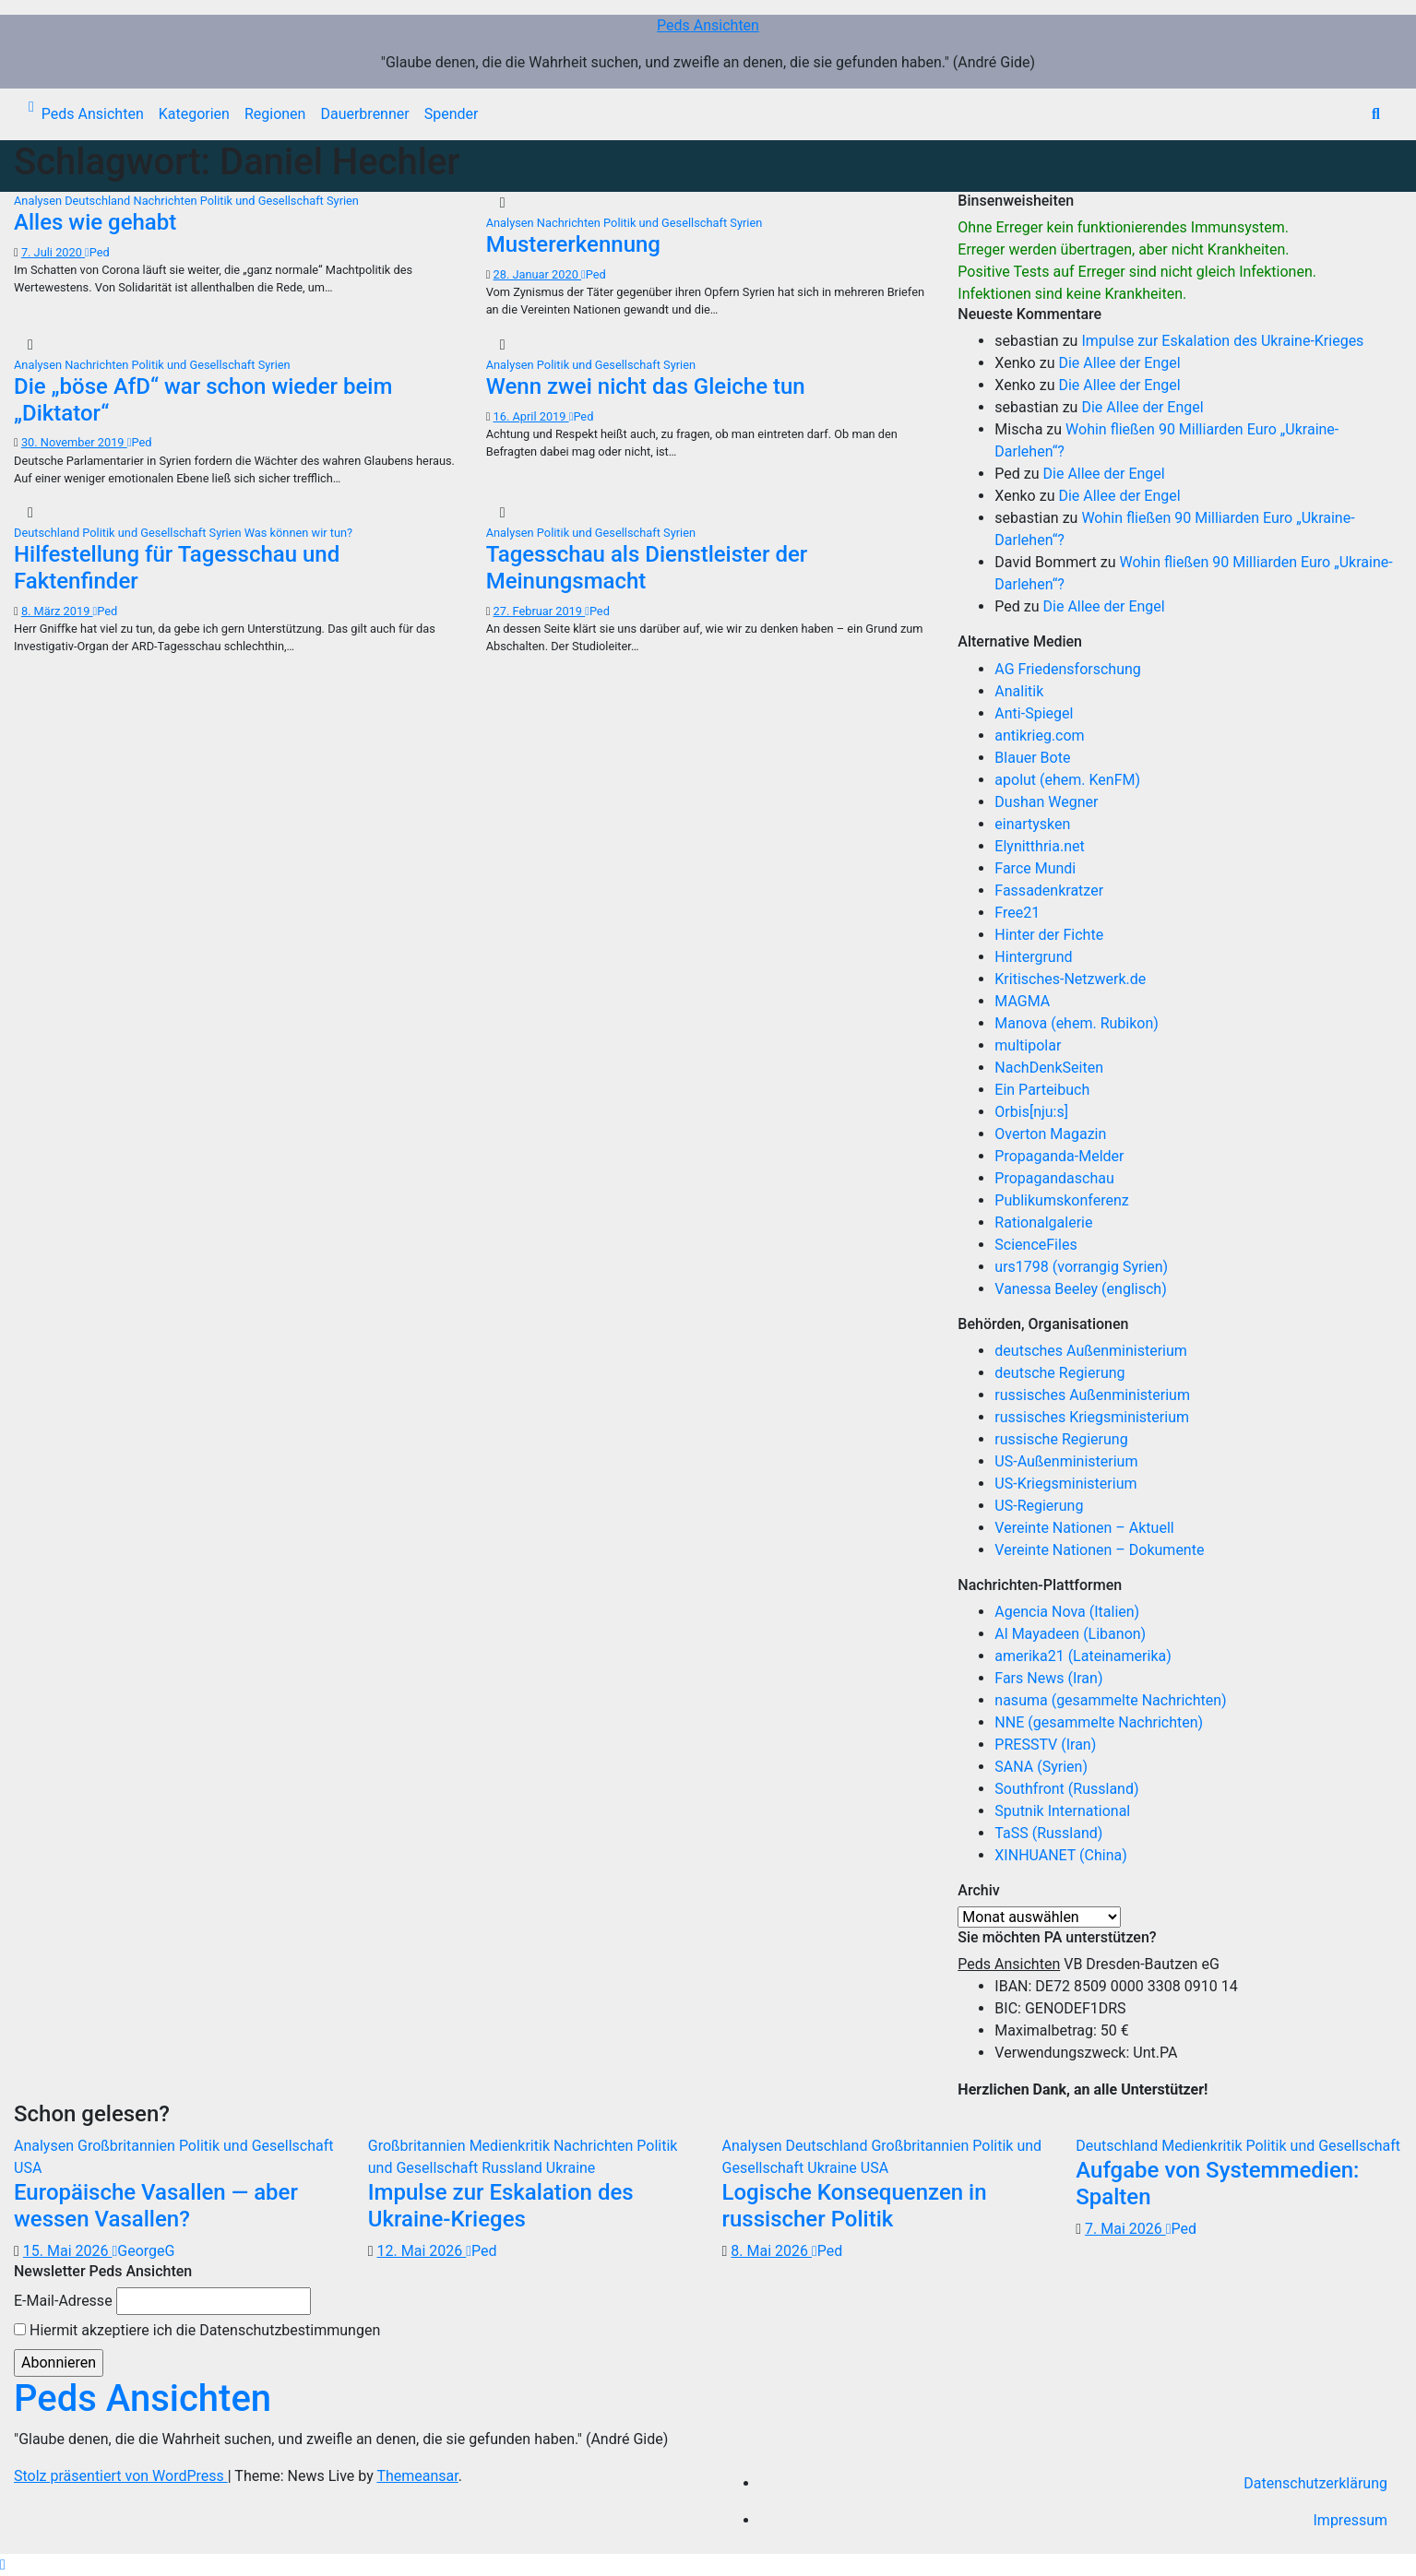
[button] (1376, 114)
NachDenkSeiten (1048, 1067)
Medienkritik (511, 2146)
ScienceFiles (1035, 1244)
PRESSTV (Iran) (1045, 1744)
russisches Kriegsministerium (1091, 1417)
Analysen (39, 201)
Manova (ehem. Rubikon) (1076, 1023)
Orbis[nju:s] (1031, 1112)
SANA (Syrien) (1041, 1766)
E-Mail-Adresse (63, 2300)
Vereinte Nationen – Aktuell (1083, 1528)
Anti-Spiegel (1033, 713)
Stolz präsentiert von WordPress (121, 2476)
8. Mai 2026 (771, 2251)
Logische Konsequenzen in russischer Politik (854, 2205)
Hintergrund (1033, 957)
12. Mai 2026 (422, 2251)
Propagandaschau (1053, 1178)
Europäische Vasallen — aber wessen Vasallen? (156, 2205)
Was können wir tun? (298, 533)
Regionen (275, 114)
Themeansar (417, 2476)
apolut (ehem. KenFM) (1067, 780)
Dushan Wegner (1046, 802)
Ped (97, 252)
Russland (514, 2168)
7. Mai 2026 (1125, 2229)
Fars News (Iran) (1048, 1678)
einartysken (1032, 824)
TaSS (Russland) (1048, 1833)
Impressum (1351, 2520)
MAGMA (1022, 1001)
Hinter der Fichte (1048, 935)
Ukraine (571, 2168)
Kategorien (194, 114)
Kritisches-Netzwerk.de (1070, 979)
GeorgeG (143, 2251)
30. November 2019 (74, 442)
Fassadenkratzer (1048, 890)
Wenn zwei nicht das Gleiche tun (645, 386)
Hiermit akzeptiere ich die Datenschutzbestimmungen (197, 2330)
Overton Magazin (1050, 1134)
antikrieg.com (1039, 735)
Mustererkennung (573, 244)
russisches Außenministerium (1092, 1395)
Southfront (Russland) (1066, 1789)
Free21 (1017, 912)
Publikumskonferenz (1061, 1200)
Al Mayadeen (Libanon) (1070, 1634)
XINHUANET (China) (1060, 1855)
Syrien (343, 201)
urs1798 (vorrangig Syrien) (1081, 1267)
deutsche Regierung (1059, 1373)
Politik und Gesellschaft (263, 201)
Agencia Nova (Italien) (1066, 1611)
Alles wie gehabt (95, 222)
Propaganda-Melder (1059, 1156)
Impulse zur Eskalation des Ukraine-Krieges (1222, 341)
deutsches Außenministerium (1090, 1350)
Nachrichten (167, 201)
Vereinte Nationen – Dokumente (1099, 1550)
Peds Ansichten (708, 25)
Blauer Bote (1032, 757)
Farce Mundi (1035, 868)
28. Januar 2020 (538, 274)
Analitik (1018, 691)
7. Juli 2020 (53, 252)
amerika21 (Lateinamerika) (1082, 1656)
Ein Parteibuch (1041, 1089)
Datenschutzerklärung (1315, 2483)
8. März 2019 (57, 611)
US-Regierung (1038, 1505)
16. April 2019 (531, 416)
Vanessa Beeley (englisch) (1080, 1289)
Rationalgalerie (1043, 1222)
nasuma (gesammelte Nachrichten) (1110, 1700)
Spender (451, 114)
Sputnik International (1062, 1811)
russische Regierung (1060, 1439)
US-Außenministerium (1065, 1461)
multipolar (1027, 1045)
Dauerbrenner (364, 114)
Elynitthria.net (1039, 846)
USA (28, 2168)
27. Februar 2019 (540, 611)
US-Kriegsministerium (1065, 1483)
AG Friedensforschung (1067, 669)
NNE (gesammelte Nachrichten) (1098, 1722)
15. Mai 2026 (68, 2251)
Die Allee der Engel (1119, 363)
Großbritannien (128, 2146)
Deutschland (99, 201)
